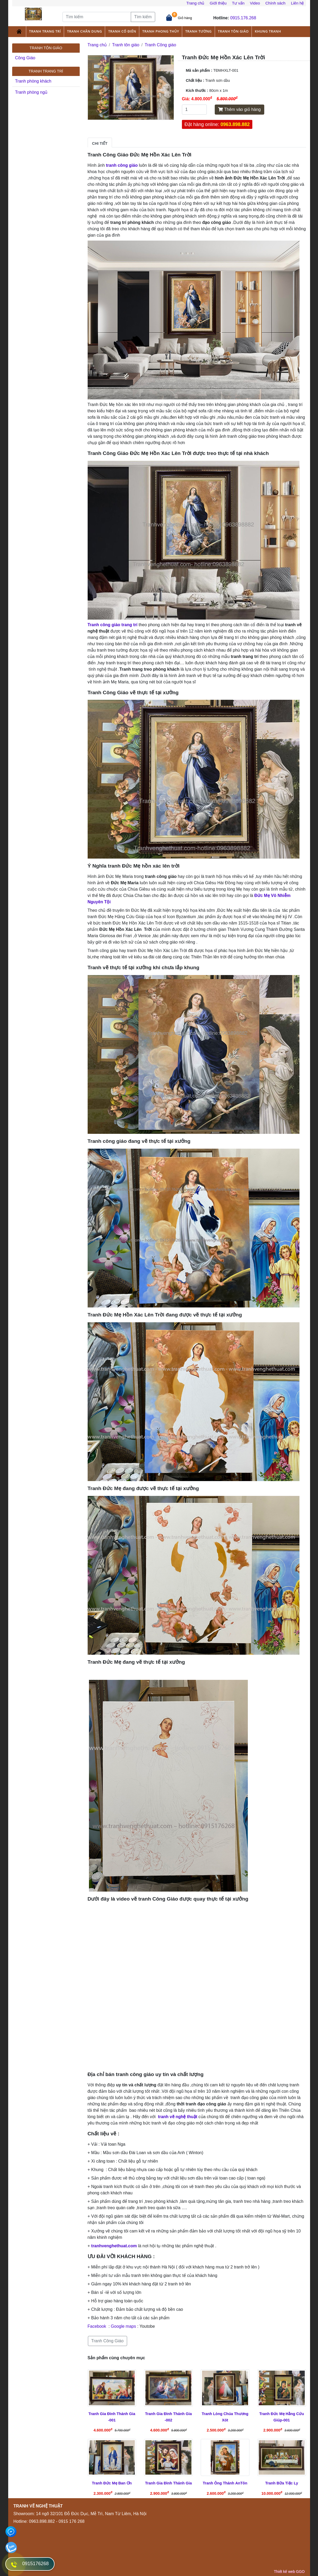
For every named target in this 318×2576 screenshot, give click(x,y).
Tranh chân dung (84, 31)
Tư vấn (238, 3)
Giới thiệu (218, 3)
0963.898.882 (235, 124)
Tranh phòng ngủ (31, 92)
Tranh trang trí (45, 31)
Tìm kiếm (143, 17)
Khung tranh (268, 31)
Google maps (124, 2326)
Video (255, 3)
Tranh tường (198, 31)
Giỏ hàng (185, 18)
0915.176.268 (243, 18)
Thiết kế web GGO (289, 2571)
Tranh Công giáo (160, 45)
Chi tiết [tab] (100, 143)
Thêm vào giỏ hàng (239, 109)
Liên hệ (297, 3)
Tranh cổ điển (122, 31)
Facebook (97, 2326)
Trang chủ (195, 3)
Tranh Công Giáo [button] (107, 2341)
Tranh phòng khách (33, 81)
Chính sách (275, 3)
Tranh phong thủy (160, 31)
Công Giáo (25, 58)
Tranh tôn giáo (233, 31)
